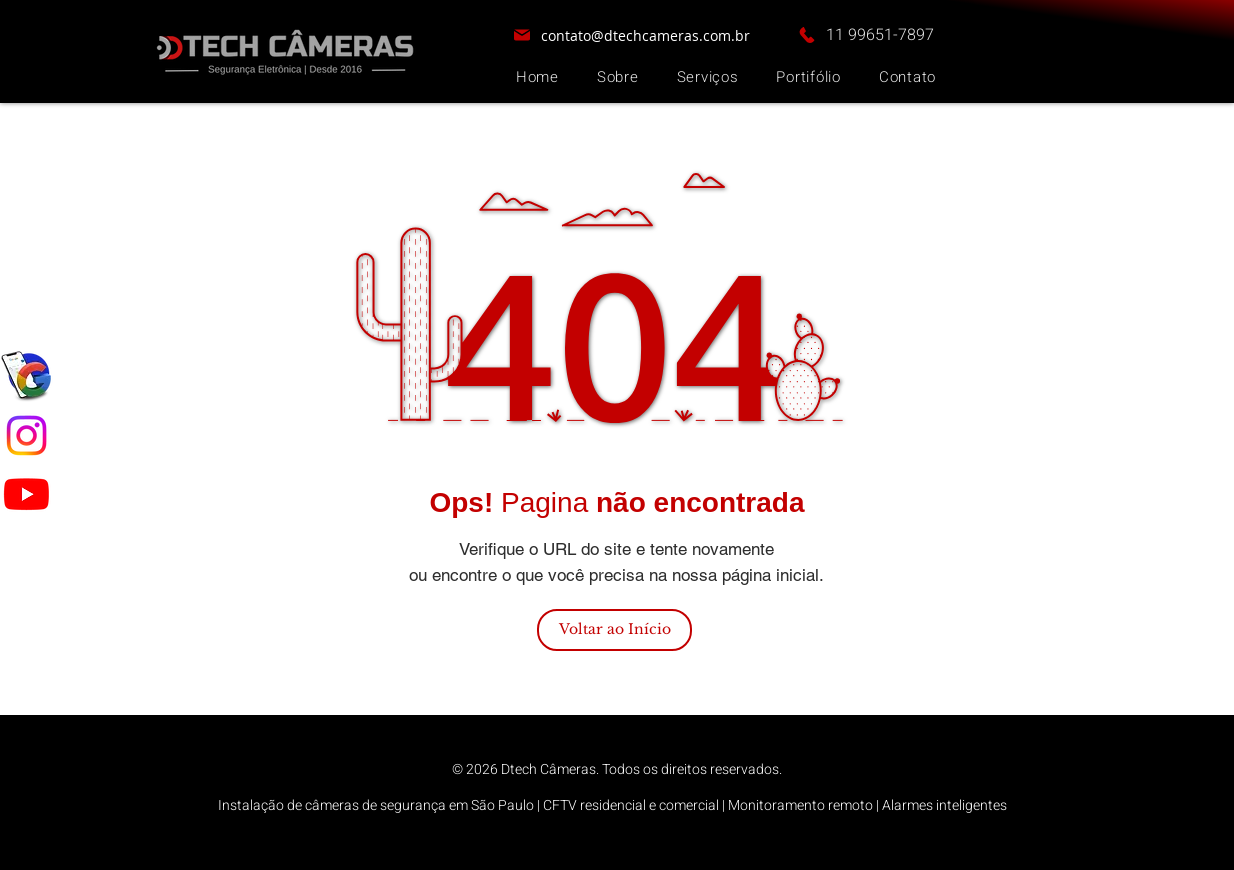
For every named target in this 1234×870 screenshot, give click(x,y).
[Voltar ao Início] (614, 630)
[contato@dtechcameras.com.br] (631, 35)
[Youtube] (26, 493)
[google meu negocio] (26, 377)
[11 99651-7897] (865, 35)
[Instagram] (26, 435)
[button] (708, 76)
